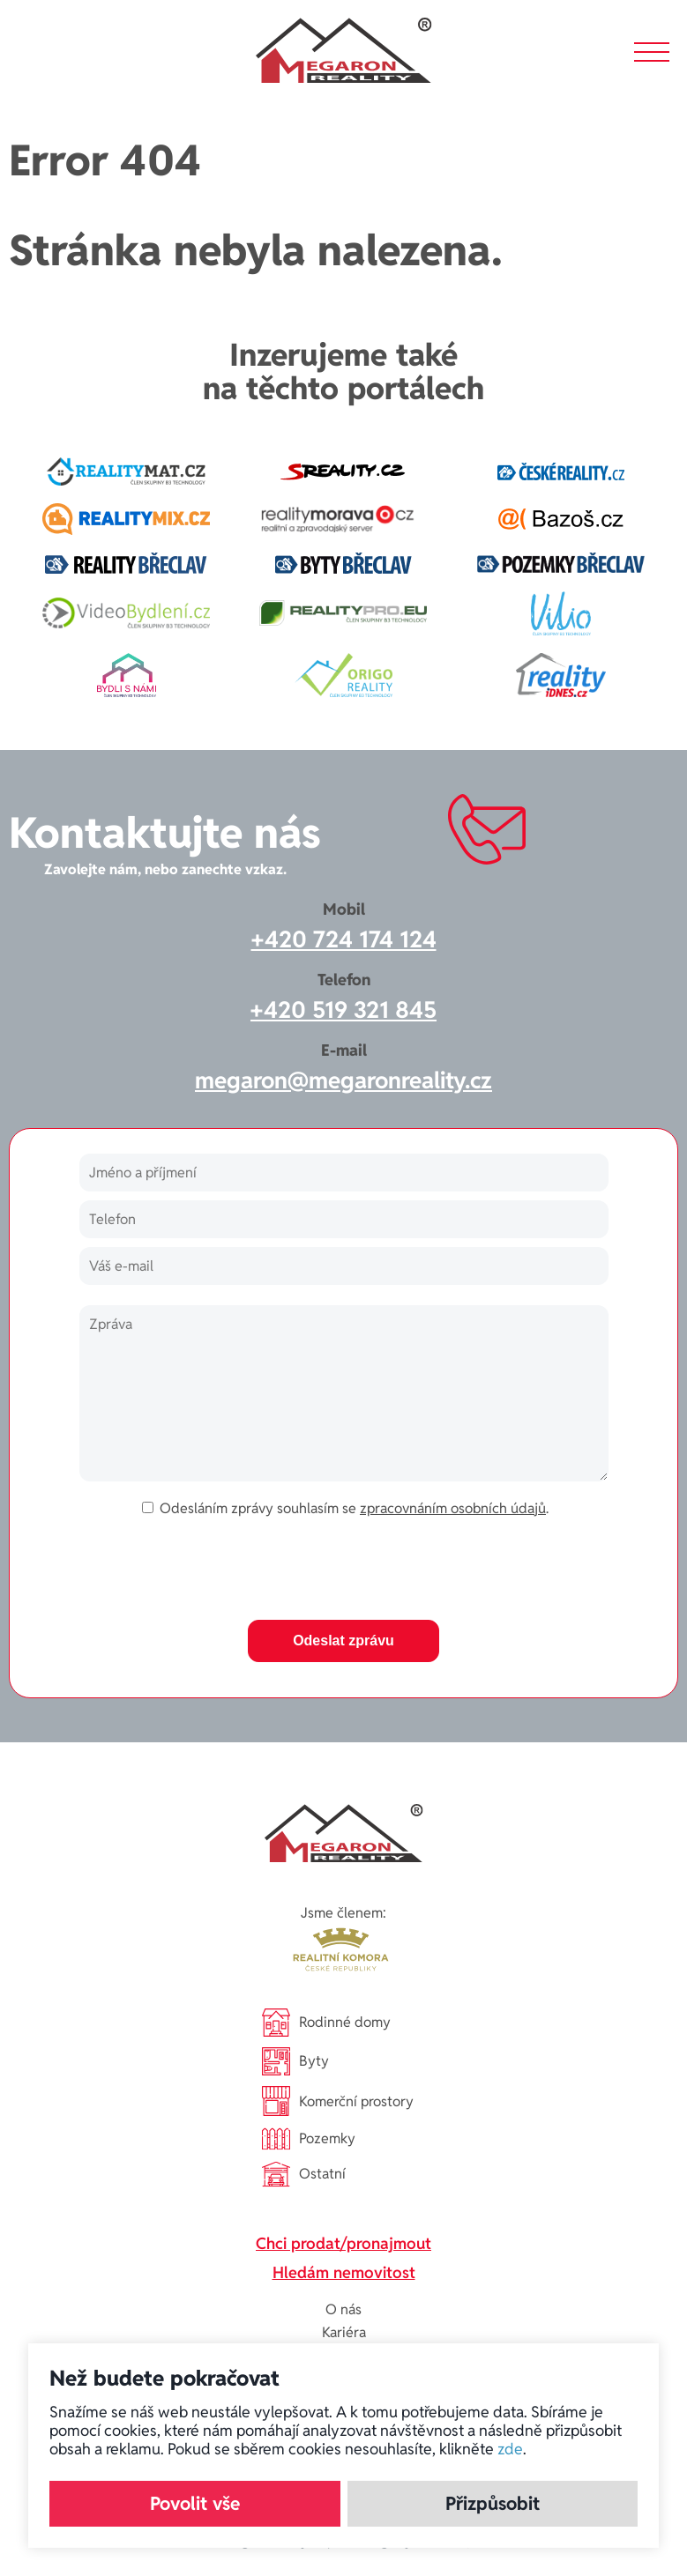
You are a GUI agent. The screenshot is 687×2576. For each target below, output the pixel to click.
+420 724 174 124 (344, 939)
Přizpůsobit (492, 2503)
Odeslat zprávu (343, 1640)
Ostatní (304, 2173)
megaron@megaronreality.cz (343, 1080)
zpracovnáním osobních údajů (453, 1508)
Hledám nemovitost (344, 2272)
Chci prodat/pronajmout (343, 2243)
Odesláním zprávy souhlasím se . (354, 1508)
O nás (343, 2309)
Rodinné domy (326, 2022)
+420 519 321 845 (343, 1010)
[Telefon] (344, 1219)
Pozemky (308, 2139)
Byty (295, 2061)
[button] (651, 52)
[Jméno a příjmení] (344, 1172)
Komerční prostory (338, 2101)
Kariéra (344, 2332)
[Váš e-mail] (344, 1266)
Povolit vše (195, 2503)
